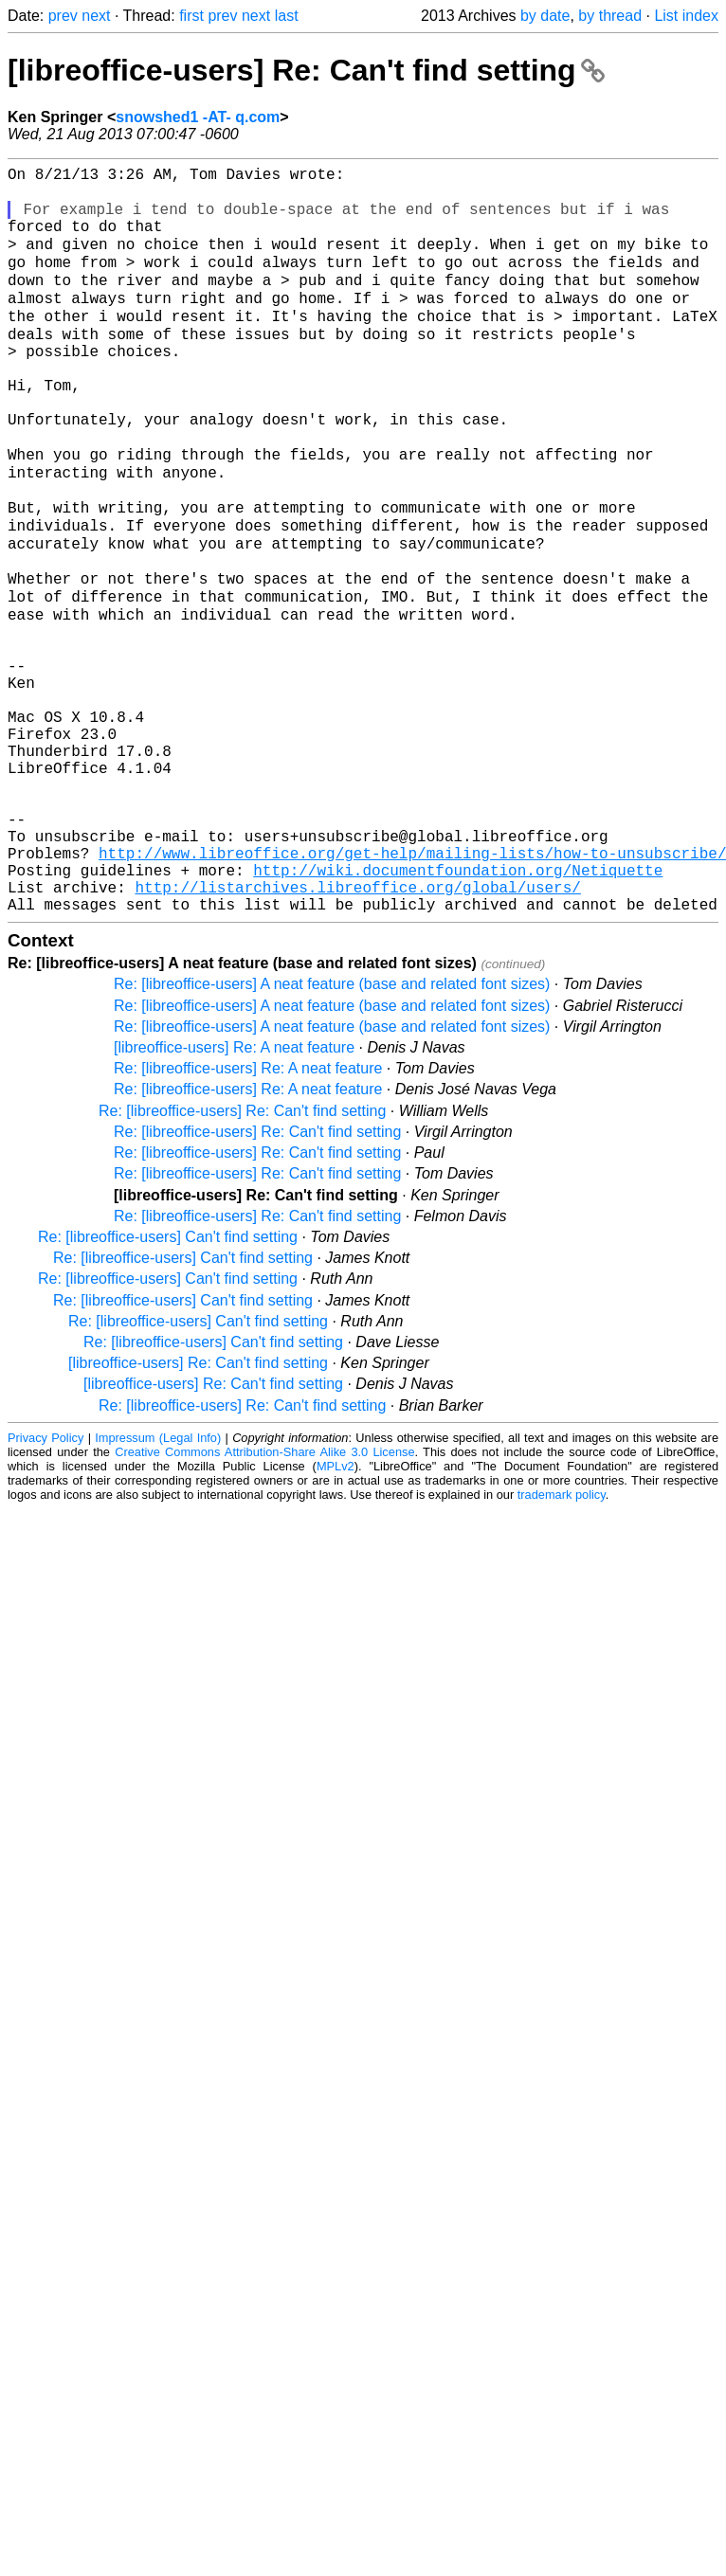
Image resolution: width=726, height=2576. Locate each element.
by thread (610, 16)
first (191, 16)
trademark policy (561, 1643)
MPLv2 (335, 1615)
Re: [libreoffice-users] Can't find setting (168, 1386)
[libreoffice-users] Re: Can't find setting (306, 70)
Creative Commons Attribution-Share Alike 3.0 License (264, 1601)
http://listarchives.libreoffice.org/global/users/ (357, 1031)
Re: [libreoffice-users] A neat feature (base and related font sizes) (332, 1133)
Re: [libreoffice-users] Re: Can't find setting (242, 1260)
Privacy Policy (45, 1586)
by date (545, 16)
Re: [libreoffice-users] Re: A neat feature (248, 1217)
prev (63, 16)
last (287, 16)
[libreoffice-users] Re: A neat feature (234, 1196)
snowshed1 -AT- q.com (198, 117)
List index (686, 16)
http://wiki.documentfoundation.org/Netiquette (457, 1010)
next (96, 16)
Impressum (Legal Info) (158, 1586)
